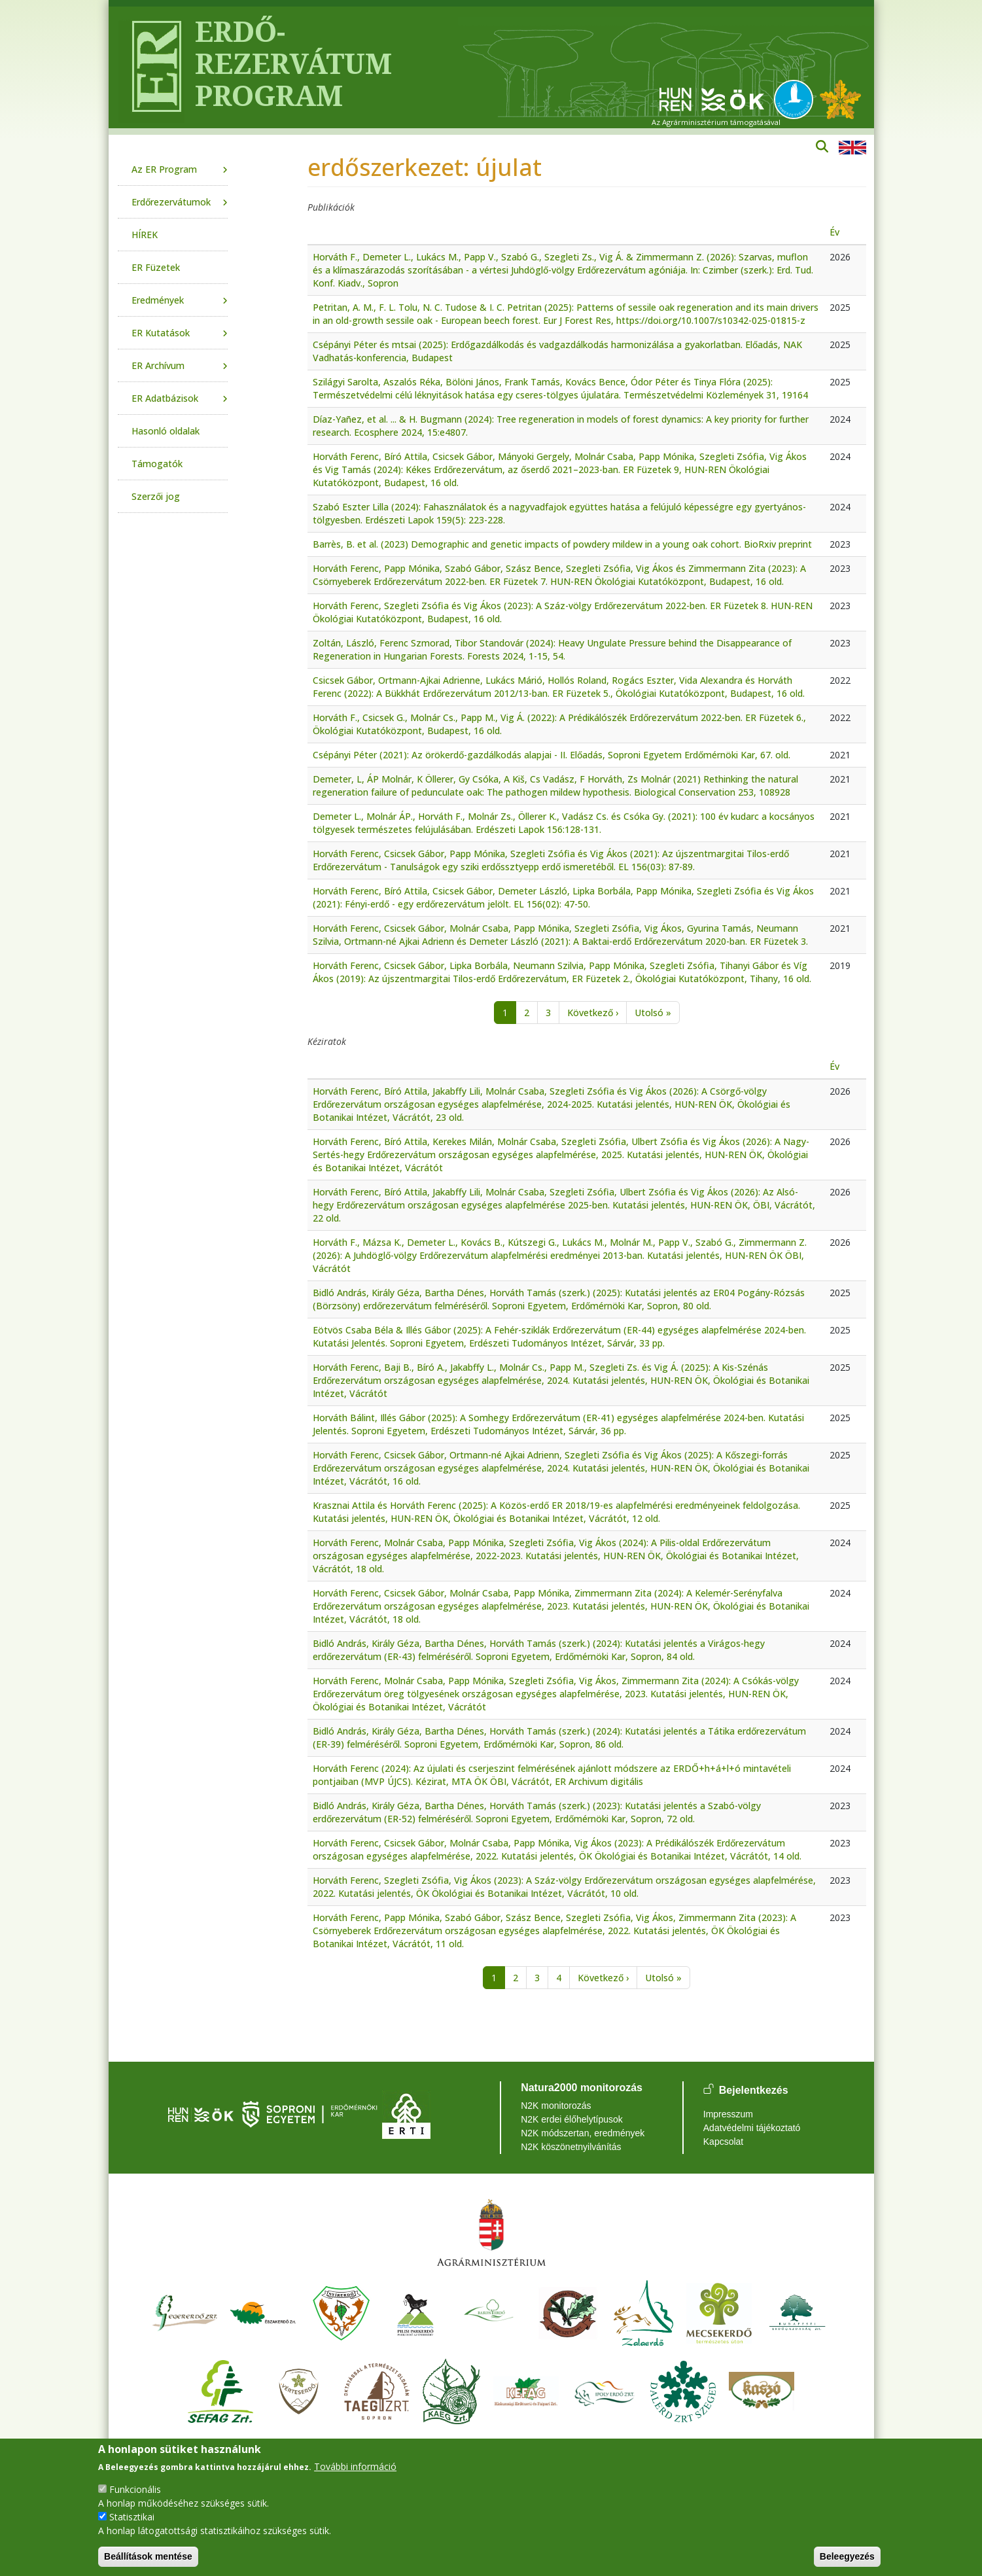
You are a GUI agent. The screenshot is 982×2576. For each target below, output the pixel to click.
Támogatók (157, 463)
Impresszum (728, 2114)
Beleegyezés (847, 2556)
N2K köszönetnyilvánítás (571, 2147)
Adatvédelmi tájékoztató (752, 2128)
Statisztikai (131, 2517)
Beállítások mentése (148, 2556)
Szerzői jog (156, 496)
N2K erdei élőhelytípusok (572, 2119)
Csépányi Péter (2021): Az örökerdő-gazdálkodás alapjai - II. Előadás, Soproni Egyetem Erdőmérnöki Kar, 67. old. (551, 755)
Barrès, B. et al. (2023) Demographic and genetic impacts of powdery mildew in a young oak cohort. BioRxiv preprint (562, 544)
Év (834, 232)
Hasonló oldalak (166, 431)
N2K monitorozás (556, 2105)
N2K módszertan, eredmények (582, 2133)
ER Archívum (158, 365)
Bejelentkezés (753, 2090)
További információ (355, 2466)
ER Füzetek (156, 267)
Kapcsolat (723, 2141)
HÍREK (145, 234)
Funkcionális (135, 2489)
